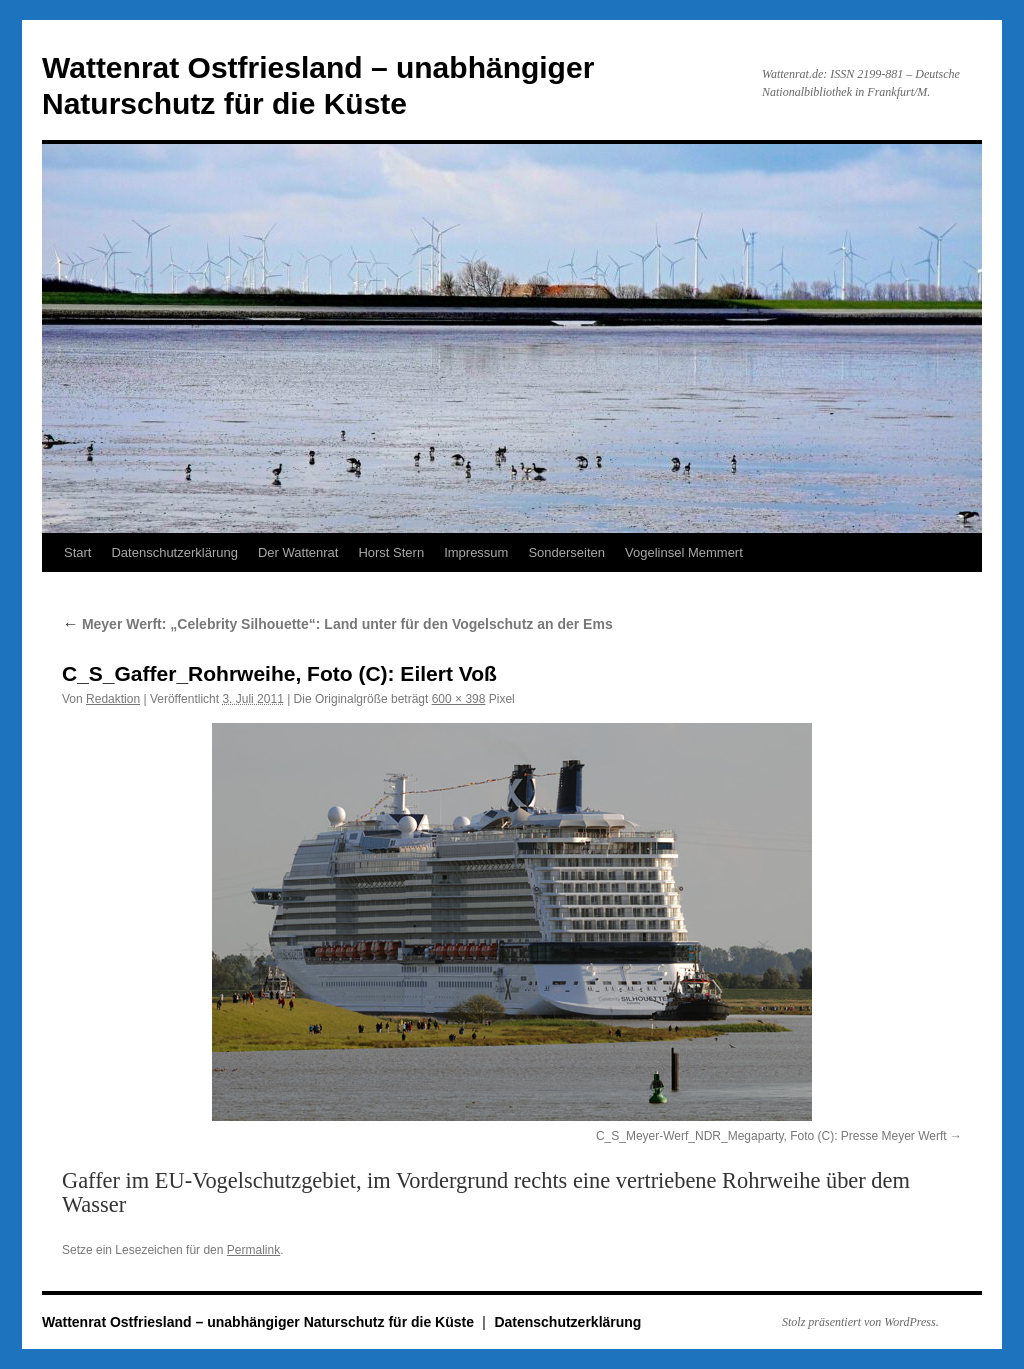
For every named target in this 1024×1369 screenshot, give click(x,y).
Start (77, 552)
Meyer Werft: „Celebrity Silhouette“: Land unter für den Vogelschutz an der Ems (337, 624)
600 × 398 (459, 699)
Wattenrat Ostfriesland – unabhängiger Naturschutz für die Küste (260, 1322)
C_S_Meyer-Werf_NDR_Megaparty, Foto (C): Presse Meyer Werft (771, 1136)
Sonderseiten (566, 552)
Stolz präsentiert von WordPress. (860, 1322)
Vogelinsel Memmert (684, 552)
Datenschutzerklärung (174, 552)
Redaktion (113, 699)
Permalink (253, 1250)
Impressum (476, 552)
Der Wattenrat (298, 552)
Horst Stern (391, 552)
